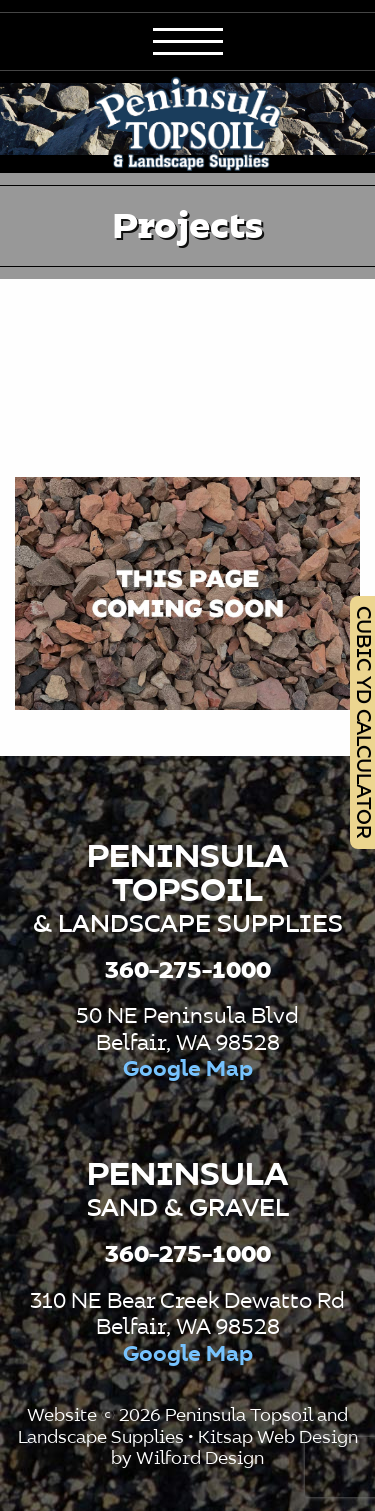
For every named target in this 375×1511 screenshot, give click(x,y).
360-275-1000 (188, 971)
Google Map (188, 1070)
